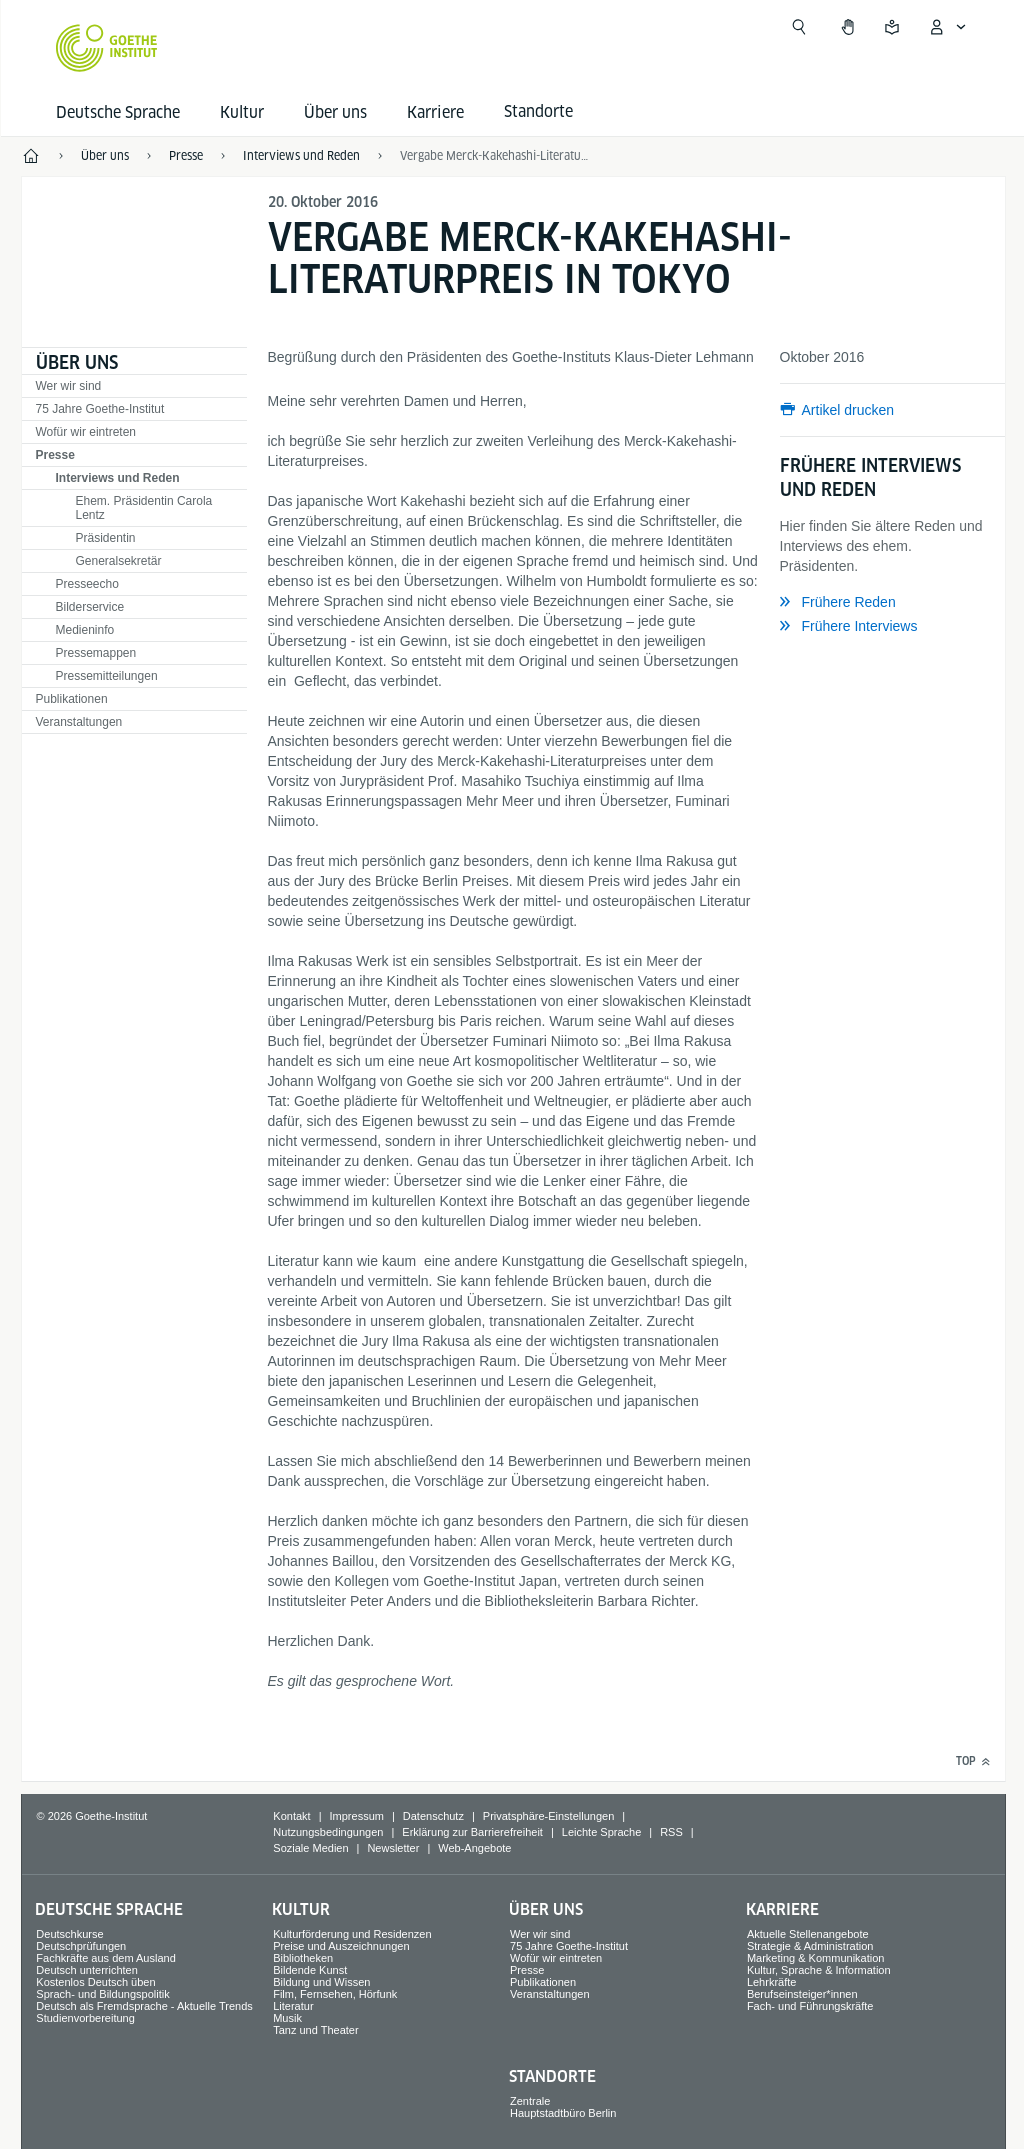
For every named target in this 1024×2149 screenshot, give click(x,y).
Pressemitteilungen (107, 676)
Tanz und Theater (315, 2030)
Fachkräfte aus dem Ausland (105, 1958)
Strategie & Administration (810, 1946)
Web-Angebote (474, 1848)
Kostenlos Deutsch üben (95, 1982)
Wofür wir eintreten (86, 432)
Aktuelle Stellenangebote (808, 1934)
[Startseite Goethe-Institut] (106, 48)
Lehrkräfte (772, 1982)
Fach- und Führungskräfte (810, 2006)
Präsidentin (106, 538)
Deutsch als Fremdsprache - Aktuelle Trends (144, 2006)
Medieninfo (85, 630)
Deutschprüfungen (81, 1946)
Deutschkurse (69, 1934)
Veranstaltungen (79, 722)
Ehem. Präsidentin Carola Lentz (144, 508)
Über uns (335, 112)
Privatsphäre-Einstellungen (548, 1816)
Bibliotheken (303, 1958)
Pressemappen (96, 653)
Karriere (435, 112)
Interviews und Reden (118, 478)
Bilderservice (90, 607)
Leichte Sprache (602, 1832)
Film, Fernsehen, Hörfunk (335, 1994)
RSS (671, 1832)
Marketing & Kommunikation (816, 1958)
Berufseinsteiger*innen (802, 1994)
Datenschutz (433, 1816)
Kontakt (291, 1816)
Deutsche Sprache (118, 112)
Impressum (357, 1816)
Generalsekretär (119, 561)
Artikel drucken (848, 410)
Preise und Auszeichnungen (341, 1946)
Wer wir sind (69, 386)
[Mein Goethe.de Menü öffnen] (947, 27)
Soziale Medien (310, 1848)
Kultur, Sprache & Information (819, 1970)
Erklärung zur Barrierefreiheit (472, 1832)
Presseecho (87, 584)
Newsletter (393, 1848)
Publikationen (72, 699)
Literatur (293, 2006)
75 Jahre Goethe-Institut (100, 409)
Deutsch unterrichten (87, 1970)
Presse (55, 455)
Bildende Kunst (310, 1970)
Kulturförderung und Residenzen (352, 1934)
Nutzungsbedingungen (328, 1832)
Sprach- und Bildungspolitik (102, 1994)
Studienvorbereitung (85, 2018)
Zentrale (530, 2101)
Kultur (242, 112)
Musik (287, 2018)
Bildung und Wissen (321, 1982)
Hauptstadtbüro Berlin (563, 2113)
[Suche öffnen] (799, 27)
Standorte (552, 2076)
